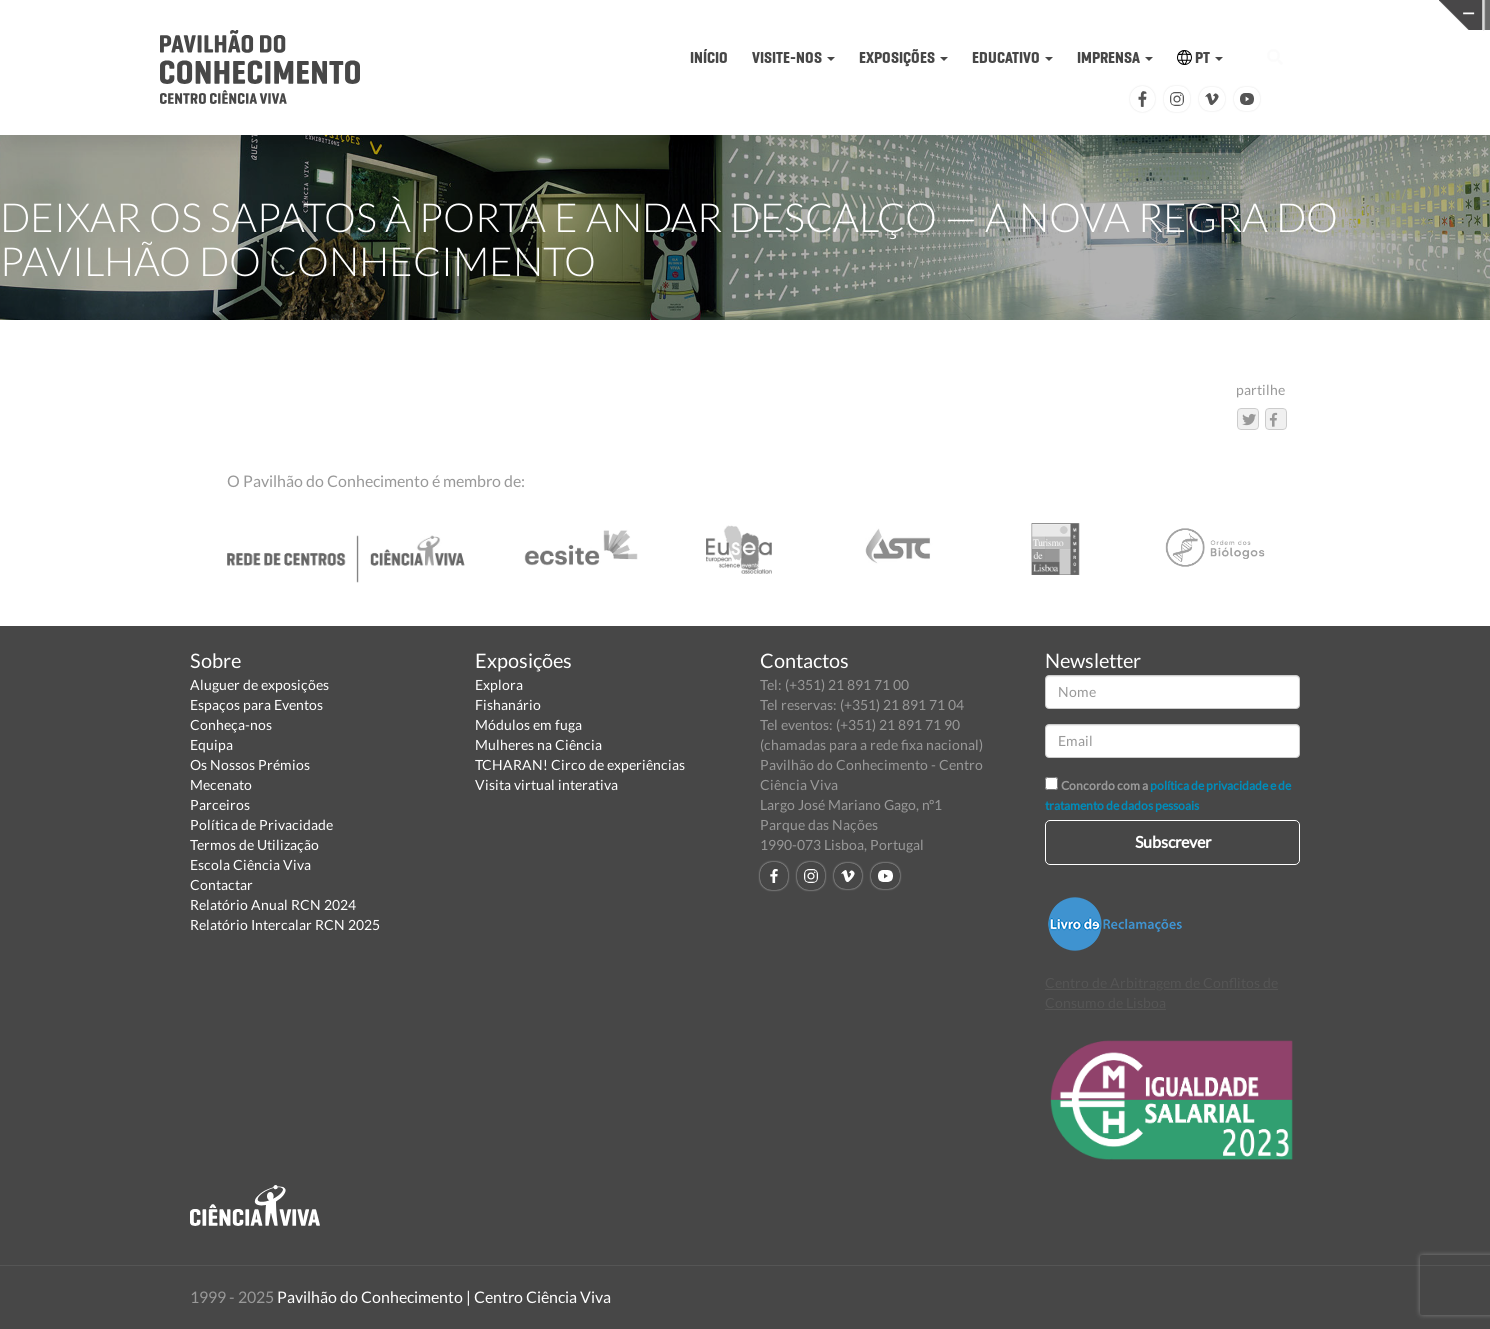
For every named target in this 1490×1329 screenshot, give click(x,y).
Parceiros (220, 804)
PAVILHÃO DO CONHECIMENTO (783, 15)
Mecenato (221, 784)
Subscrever (1173, 841)
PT (1200, 57)
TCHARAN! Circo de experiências (580, 764)
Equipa (211, 744)
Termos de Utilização (254, 844)
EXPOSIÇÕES (903, 57)
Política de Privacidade (261, 824)
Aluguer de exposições (259, 684)
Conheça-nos (231, 724)
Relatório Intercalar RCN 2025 (285, 924)
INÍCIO (709, 57)
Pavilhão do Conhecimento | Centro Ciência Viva (444, 1296)
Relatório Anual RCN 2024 (273, 904)
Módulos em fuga (528, 724)
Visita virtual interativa (546, 784)
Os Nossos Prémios (250, 764)
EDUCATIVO (1012, 57)
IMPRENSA (1115, 57)
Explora (499, 684)
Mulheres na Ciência (538, 744)
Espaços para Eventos (256, 704)
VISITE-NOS (793, 57)
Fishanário (508, 704)
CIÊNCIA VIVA (1105, 13)
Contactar (221, 884)
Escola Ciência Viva (250, 864)
